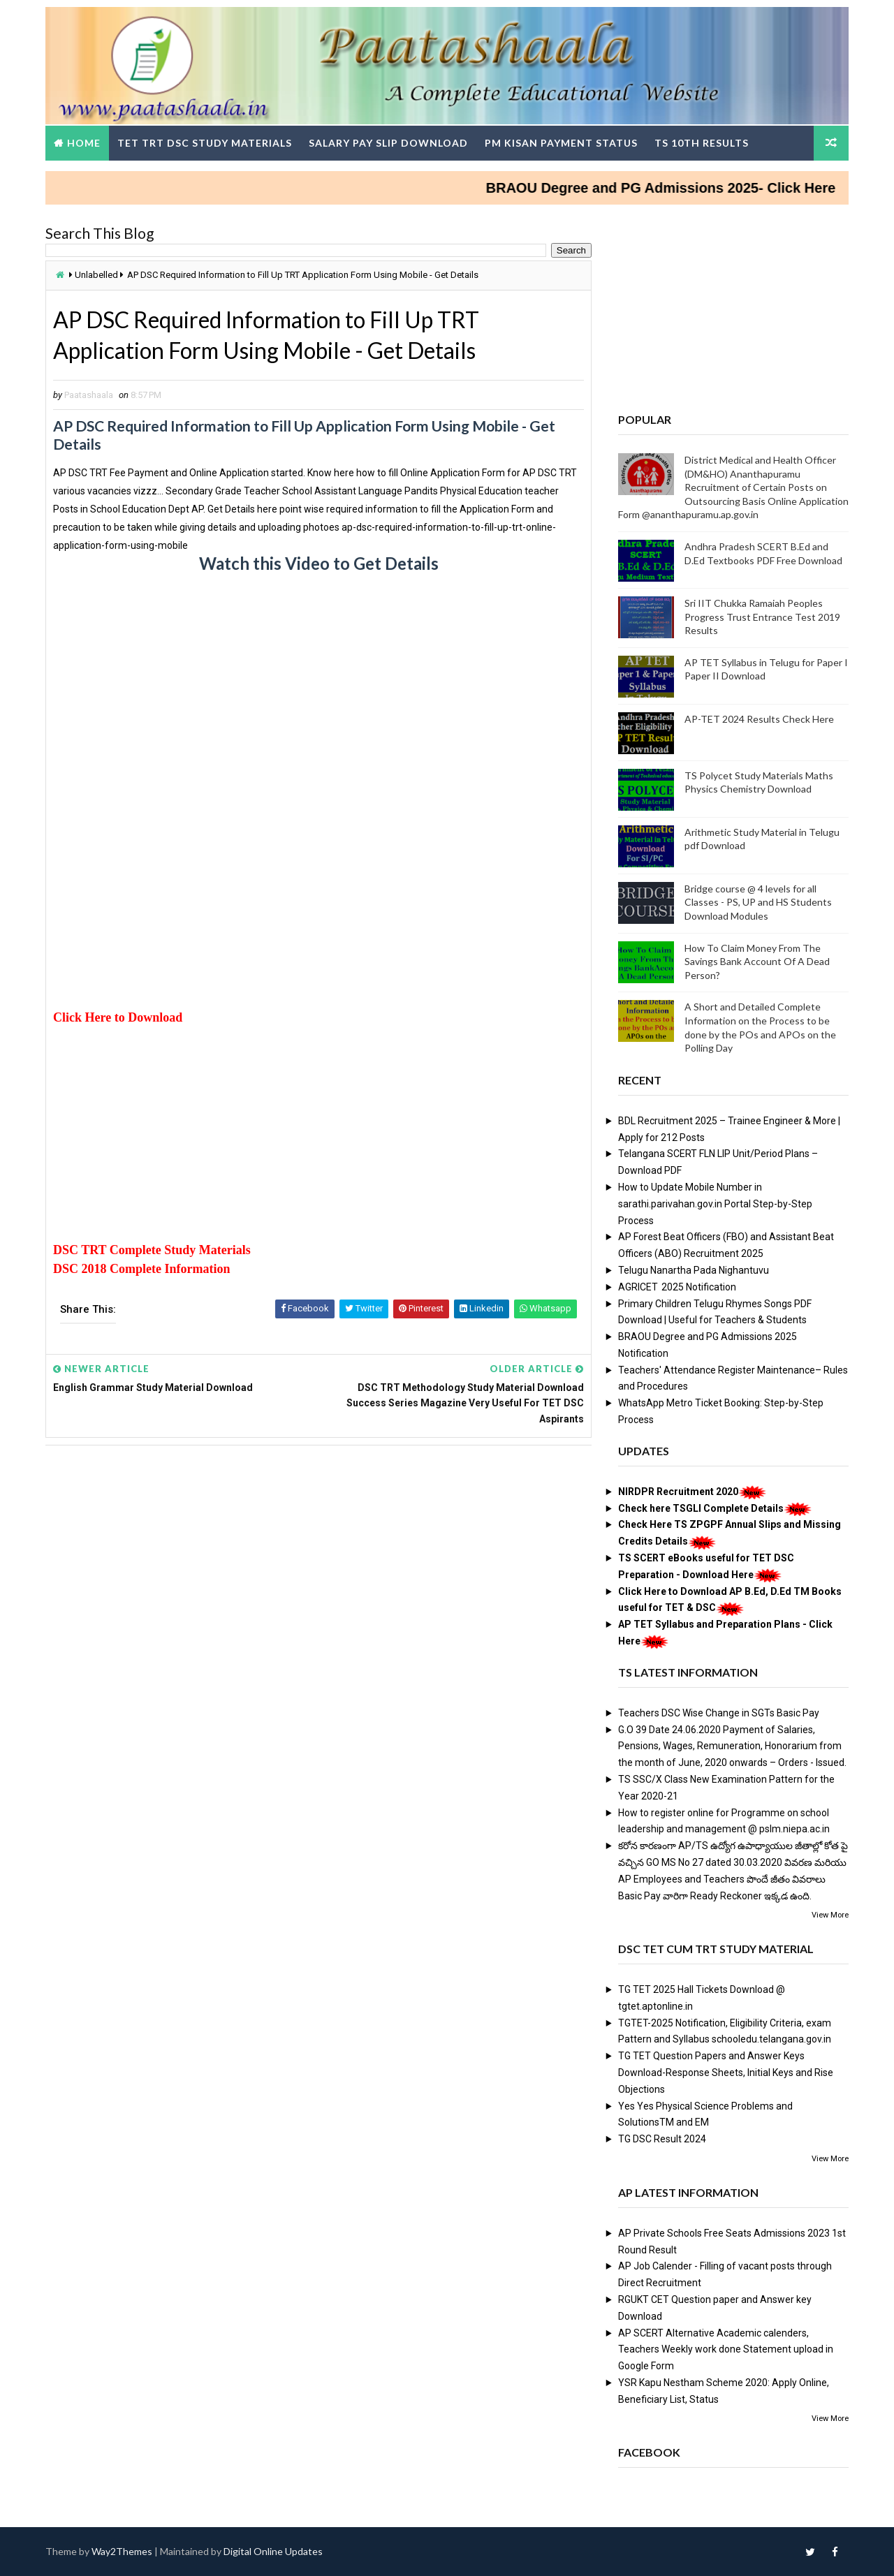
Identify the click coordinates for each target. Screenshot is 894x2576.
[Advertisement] (318, 701)
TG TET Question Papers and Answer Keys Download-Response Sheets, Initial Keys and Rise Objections (725, 2072)
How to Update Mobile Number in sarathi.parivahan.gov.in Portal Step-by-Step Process (715, 1204)
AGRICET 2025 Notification (677, 1287)
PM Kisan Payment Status (561, 143)
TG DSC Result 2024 (662, 2138)
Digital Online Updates (273, 2551)
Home (84, 143)
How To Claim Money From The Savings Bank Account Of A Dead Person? (757, 961)
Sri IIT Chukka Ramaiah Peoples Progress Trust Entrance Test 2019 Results (762, 616)
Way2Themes (121, 2551)
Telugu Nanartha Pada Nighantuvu (693, 1270)
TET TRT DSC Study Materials (204, 143)
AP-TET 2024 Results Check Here (759, 719)
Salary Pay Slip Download (388, 143)
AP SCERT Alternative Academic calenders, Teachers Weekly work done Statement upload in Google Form (725, 2349)
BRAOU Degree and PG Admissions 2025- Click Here (678, 188)
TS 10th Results (701, 143)
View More (830, 1915)
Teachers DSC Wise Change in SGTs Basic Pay (718, 1712)
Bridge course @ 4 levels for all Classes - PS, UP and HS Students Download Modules (758, 902)
